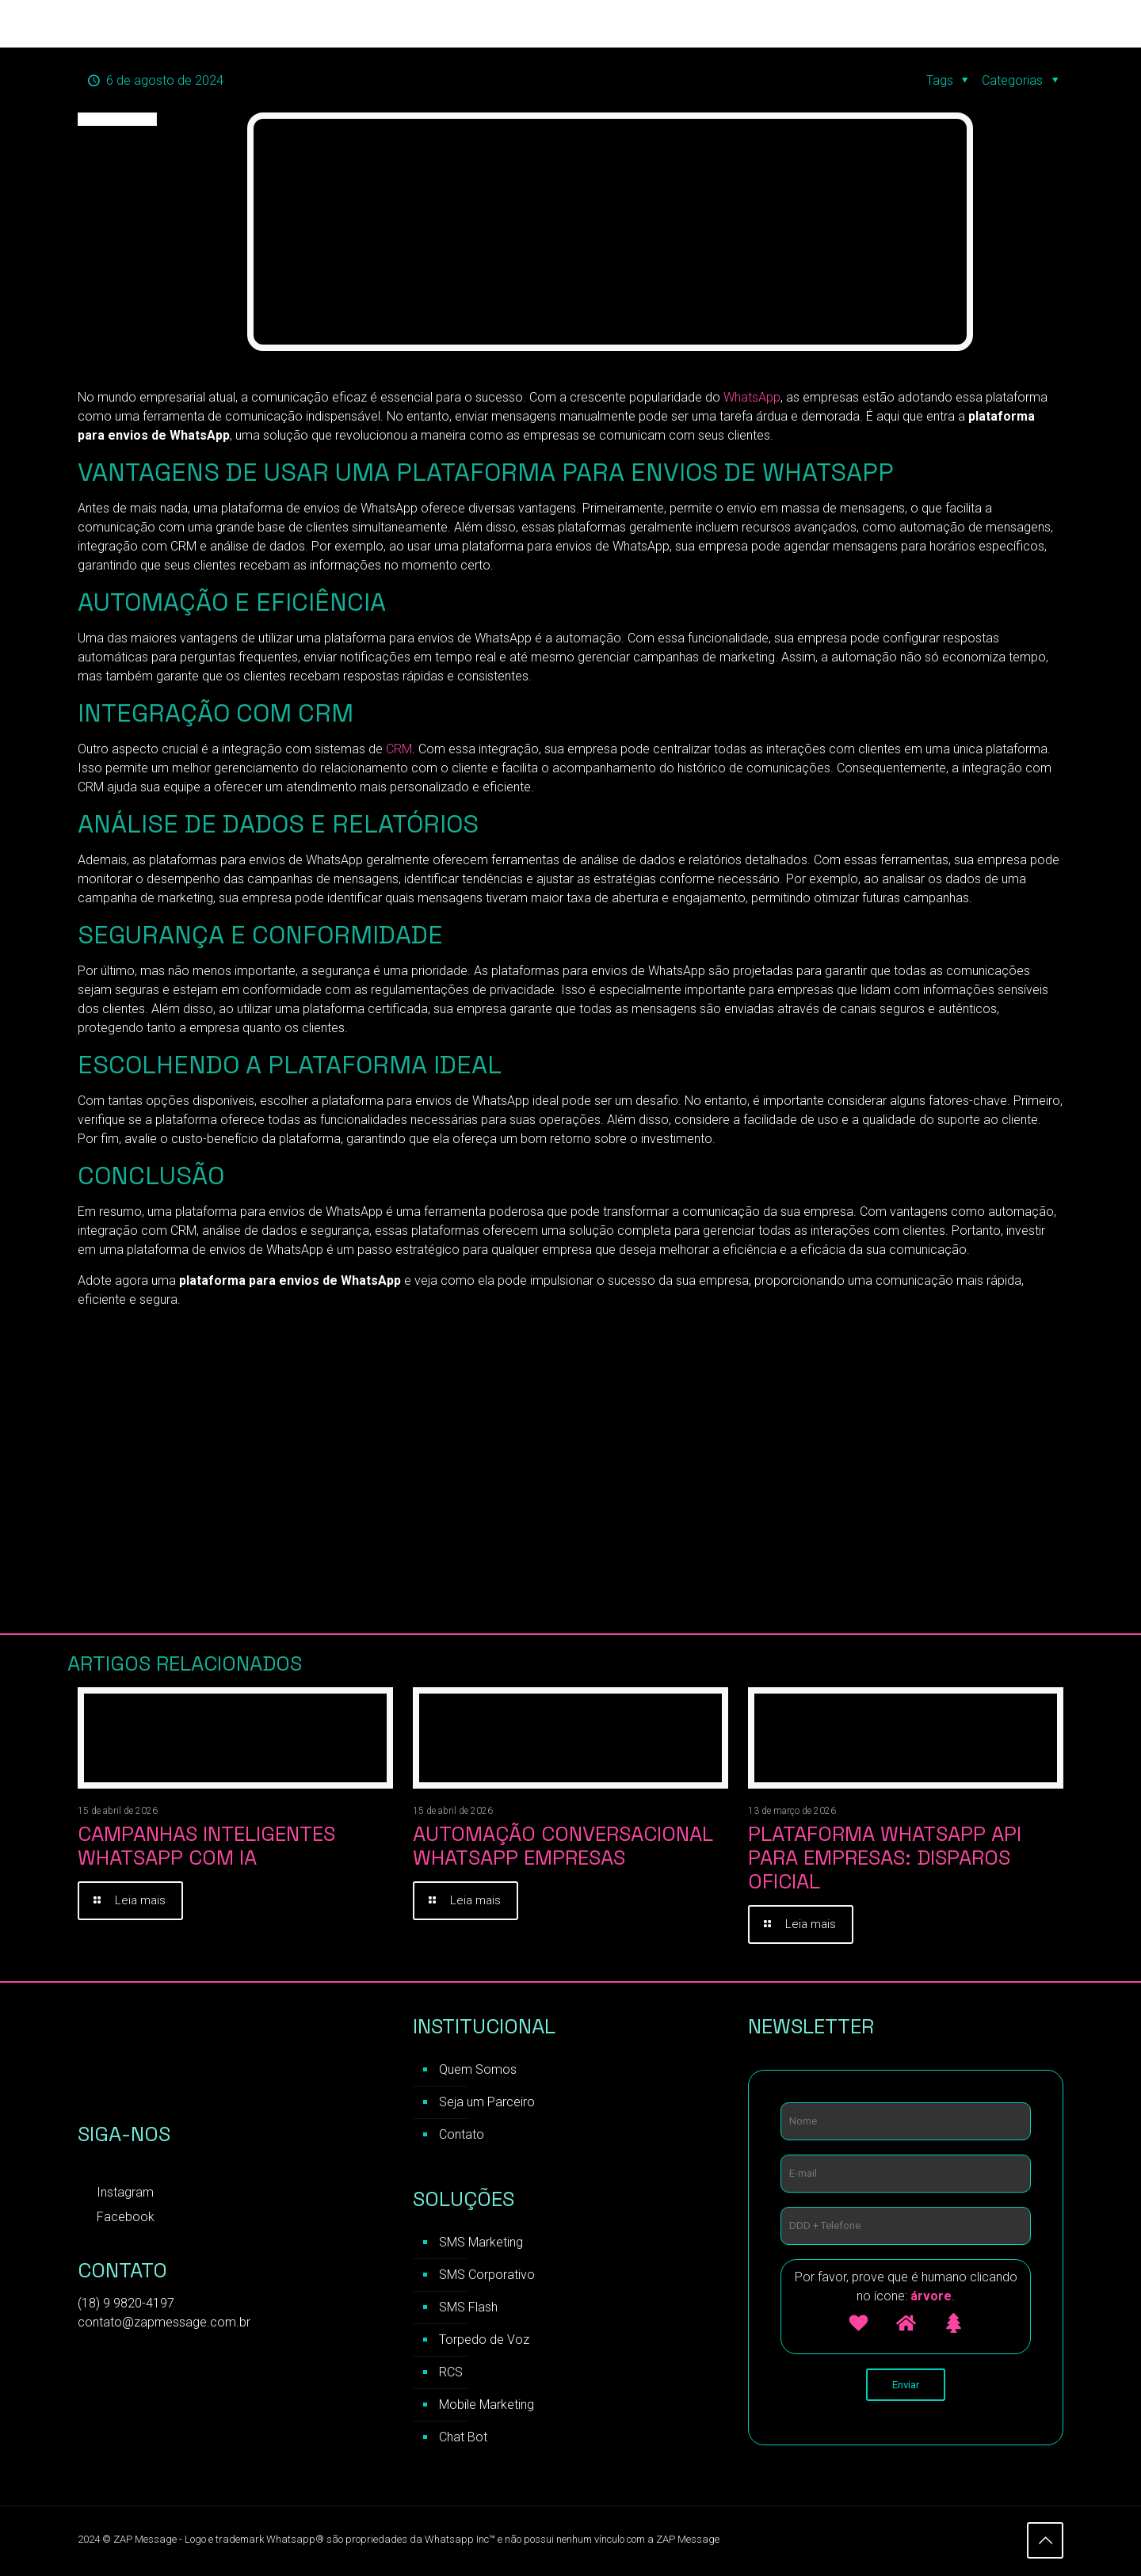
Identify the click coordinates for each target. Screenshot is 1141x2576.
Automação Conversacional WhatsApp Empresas (562, 1845)
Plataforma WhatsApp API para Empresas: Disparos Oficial (884, 1857)
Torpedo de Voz (484, 2340)
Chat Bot (463, 2437)
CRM (397, 748)
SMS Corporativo (487, 2275)
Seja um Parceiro (487, 2102)
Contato (461, 2135)
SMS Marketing (481, 2242)
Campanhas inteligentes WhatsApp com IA (206, 1845)
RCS (451, 2372)
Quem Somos (478, 2070)
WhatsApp (751, 397)
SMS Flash (468, 2307)
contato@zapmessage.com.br (164, 2322)
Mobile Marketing (486, 2405)
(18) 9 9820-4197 (126, 2303)
